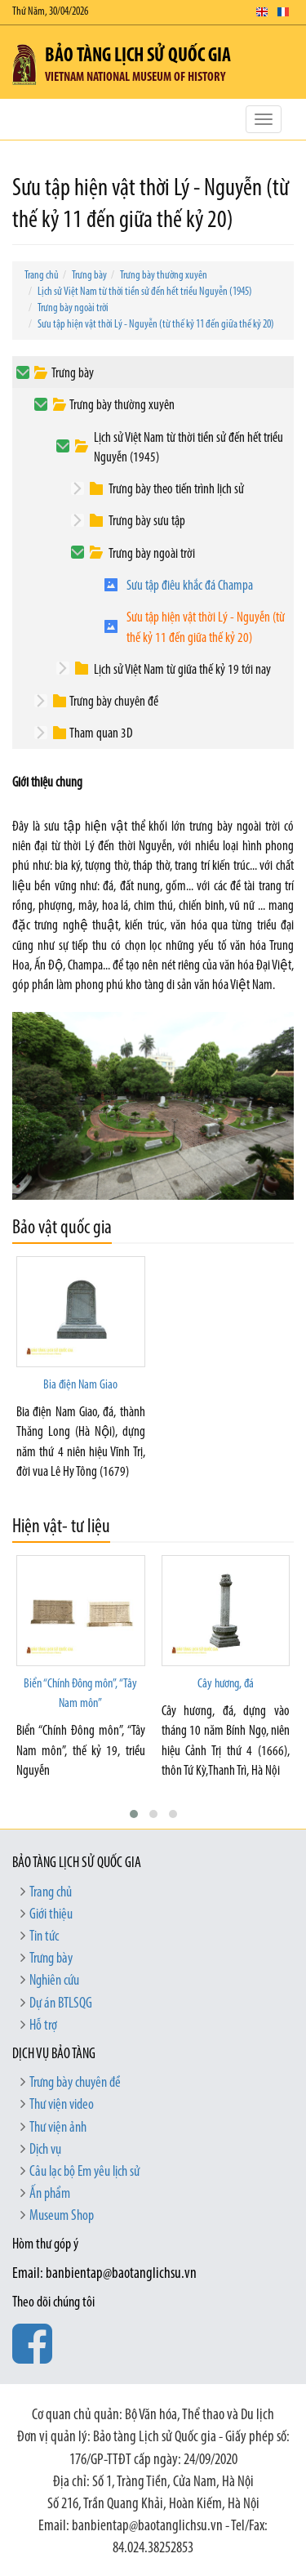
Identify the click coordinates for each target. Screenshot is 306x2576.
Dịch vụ (45, 2150)
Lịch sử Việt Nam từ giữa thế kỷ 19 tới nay (182, 670)
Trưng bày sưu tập (147, 521)
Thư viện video (61, 2105)
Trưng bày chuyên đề (113, 702)
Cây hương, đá (225, 1684)
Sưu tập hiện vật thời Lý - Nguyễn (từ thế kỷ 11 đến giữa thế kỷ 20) (156, 325)
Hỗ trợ (43, 2026)
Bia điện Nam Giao (80, 1385)
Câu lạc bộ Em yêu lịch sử (84, 2172)
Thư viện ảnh (57, 2128)
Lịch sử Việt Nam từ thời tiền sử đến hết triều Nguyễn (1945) (145, 292)
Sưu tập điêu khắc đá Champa (189, 586)
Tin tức (44, 1937)
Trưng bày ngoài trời (73, 308)
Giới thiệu (51, 1915)
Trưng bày (89, 276)
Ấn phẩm (49, 2194)
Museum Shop (61, 2216)
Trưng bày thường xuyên (163, 276)
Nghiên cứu (54, 1981)
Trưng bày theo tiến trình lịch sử (176, 490)
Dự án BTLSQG (60, 2004)
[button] (134, 1814)
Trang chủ (41, 276)
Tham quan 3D (101, 734)
